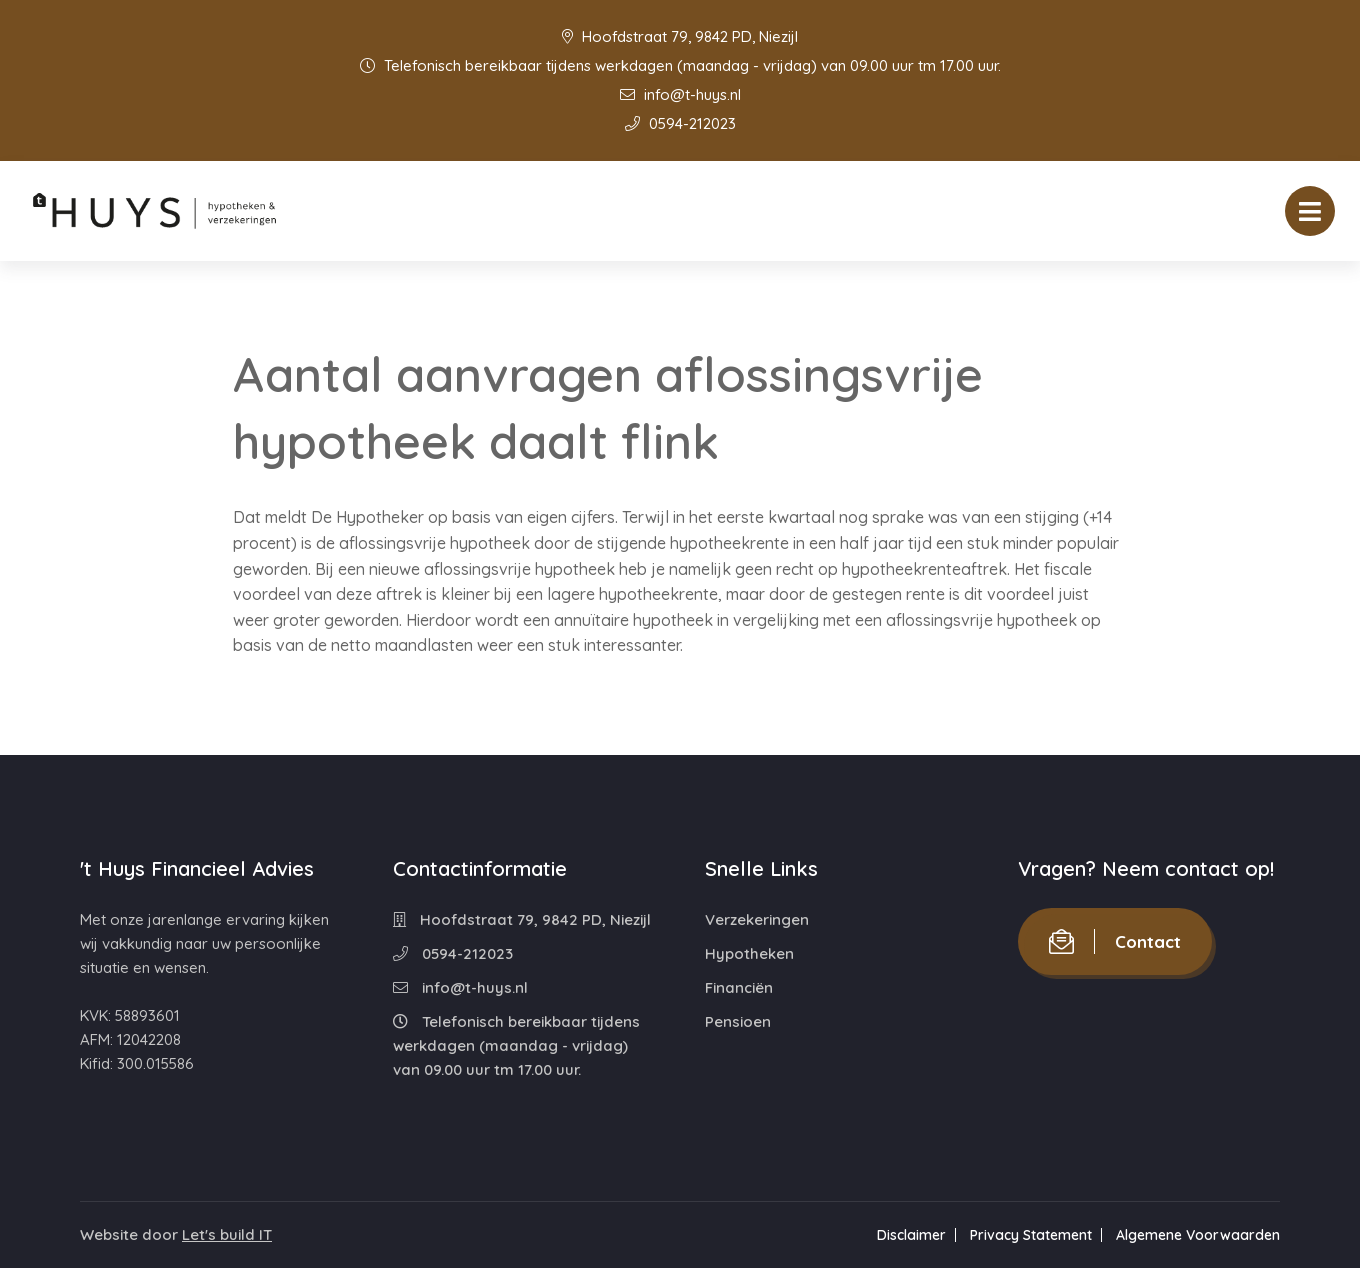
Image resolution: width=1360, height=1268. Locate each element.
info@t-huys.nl (680, 94)
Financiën (739, 987)
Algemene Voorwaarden (1198, 1235)
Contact (1115, 941)
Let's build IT (227, 1234)
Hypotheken (749, 953)
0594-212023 (680, 123)
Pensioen (738, 1021)
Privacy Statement (1031, 1235)
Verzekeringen (757, 919)
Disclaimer (911, 1235)
